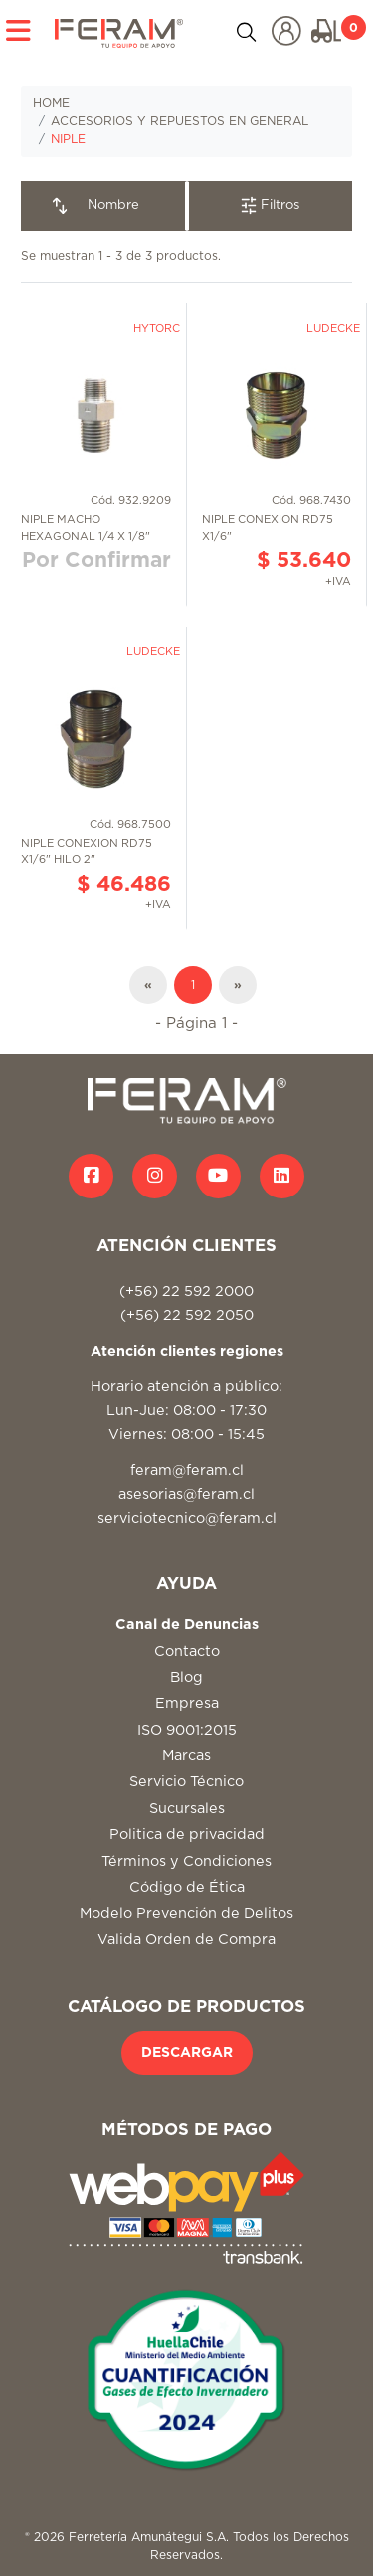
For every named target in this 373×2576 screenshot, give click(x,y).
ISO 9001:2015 (187, 1730)
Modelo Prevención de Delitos (186, 1913)
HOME (51, 103)
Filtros (270, 205)
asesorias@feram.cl (186, 1494)
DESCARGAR (187, 2053)
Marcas (186, 1755)
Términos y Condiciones (186, 1861)
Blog (186, 1677)
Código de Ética (187, 1887)
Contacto (187, 1651)
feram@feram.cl (187, 1470)
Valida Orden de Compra (186, 1939)
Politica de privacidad (187, 1834)
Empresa (187, 1703)
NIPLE (68, 139)
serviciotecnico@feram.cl (187, 1518)
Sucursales (187, 1808)
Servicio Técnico (186, 1781)
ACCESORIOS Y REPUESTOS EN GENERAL (179, 121)
